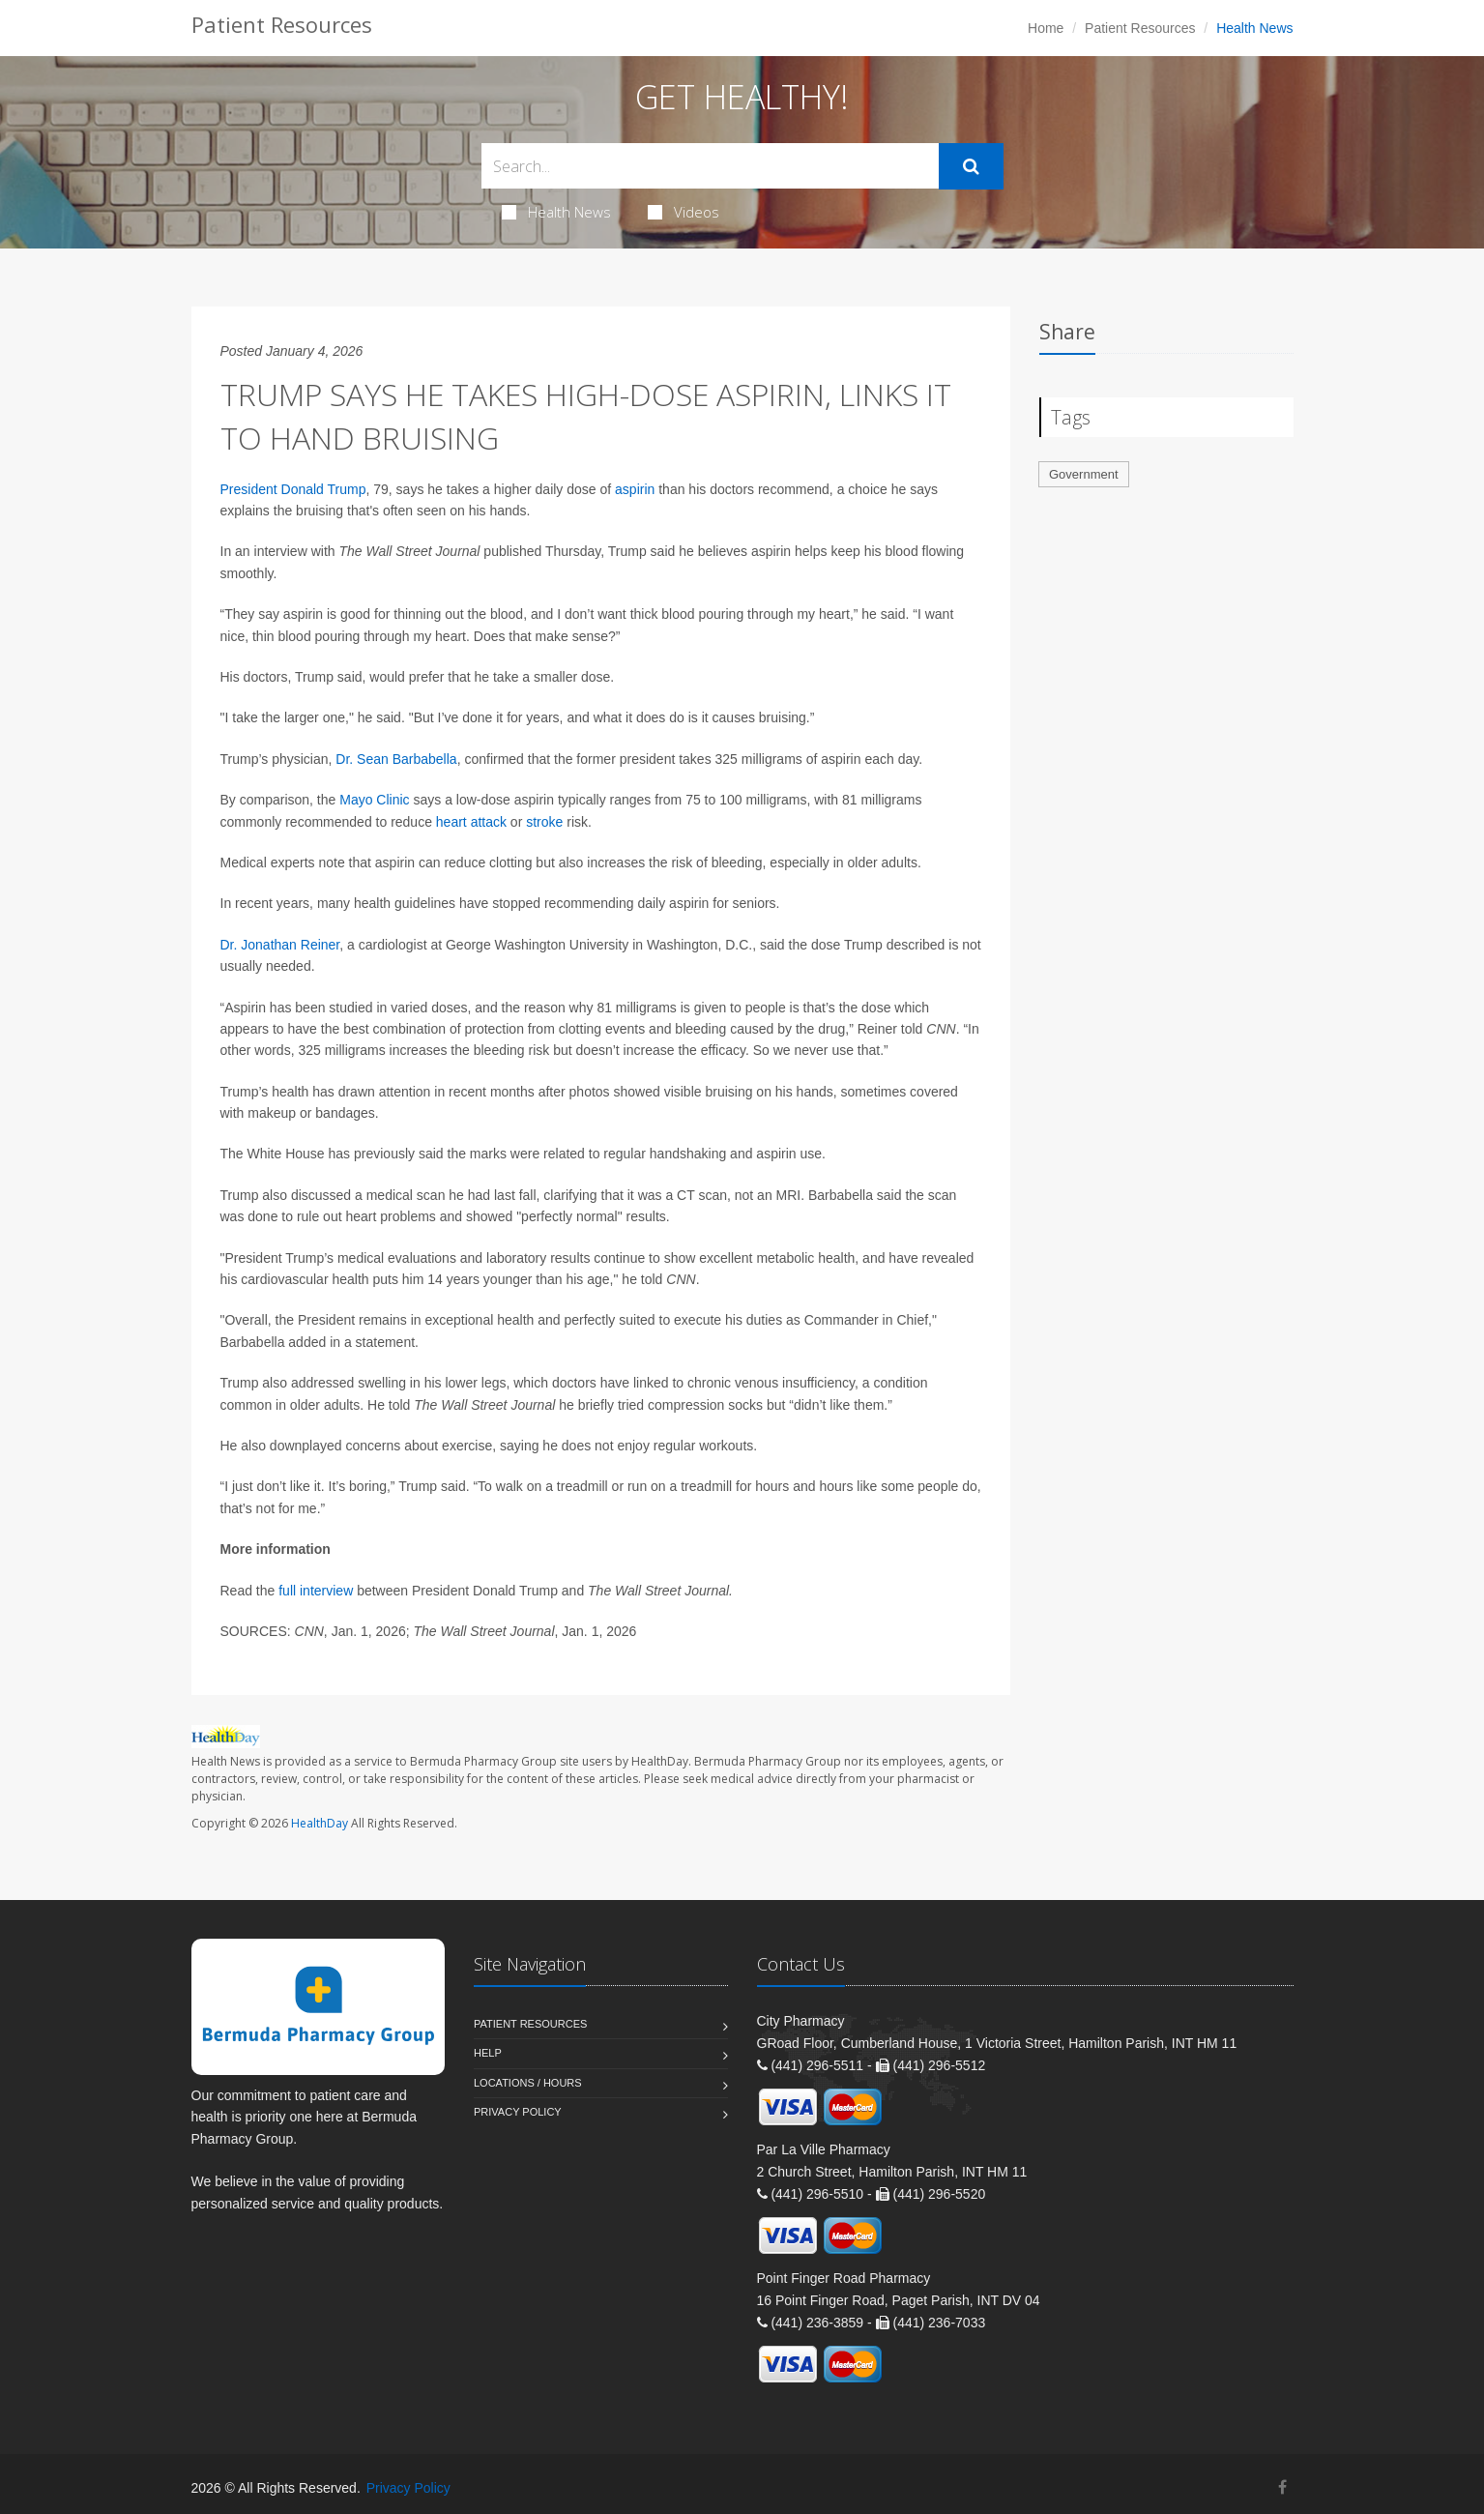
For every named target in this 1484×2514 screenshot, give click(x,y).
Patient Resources (1140, 28)
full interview (315, 1590)
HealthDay (319, 1823)
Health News (556, 211)
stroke (544, 822)
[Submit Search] (971, 166)
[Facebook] (1282, 2487)
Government (1084, 474)
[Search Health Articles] (710, 166)
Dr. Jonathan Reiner (280, 944)
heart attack (471, 822)
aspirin (635, 489)
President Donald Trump (293, 489)
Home (1045, 28)
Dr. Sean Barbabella (395, 759)
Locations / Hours (528, 2083)
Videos (683, 211)
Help (488, 2053)
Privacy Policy (518, 2112)
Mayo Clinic (374, 799)
